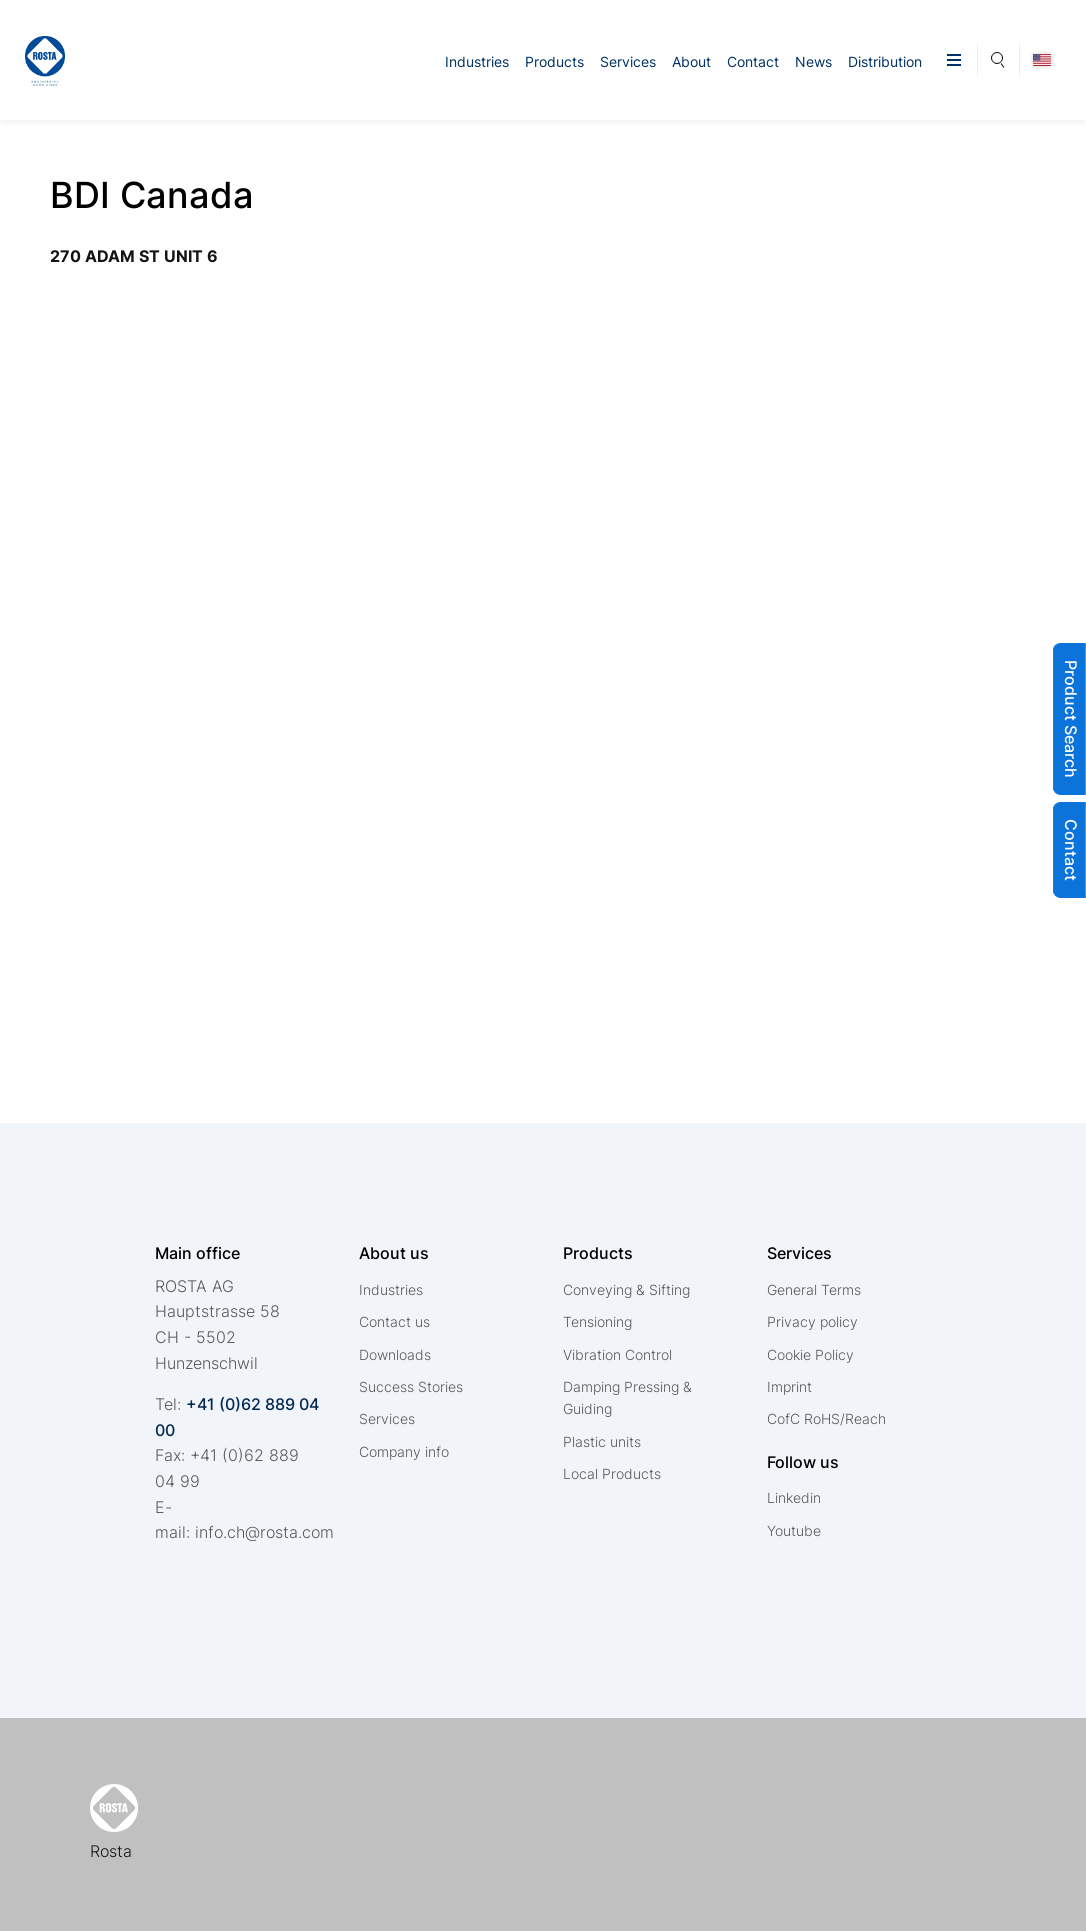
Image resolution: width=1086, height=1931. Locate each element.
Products (554, 61)
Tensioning (597, 1321)
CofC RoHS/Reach (826, 1418)
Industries (477, 61)
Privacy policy (812, 1321)
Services (628, 61)
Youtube (794, 1530)
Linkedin (794, 1497)
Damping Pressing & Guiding (627, 1397)
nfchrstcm (264, 1532)
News (813, 61)
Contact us (394, 1321)
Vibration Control (617, 1354)
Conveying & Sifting (626, 1289)
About (691, 61)
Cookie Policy (810, 1354)
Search (998, 57)
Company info (404, 1451)
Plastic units (602, 1441)
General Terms (814, 1289)
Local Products (612, 1473)
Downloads (395, 1354)
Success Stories (411, 1386)
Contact (753, 61)
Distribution (885, 61)
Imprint (789, 1386)
